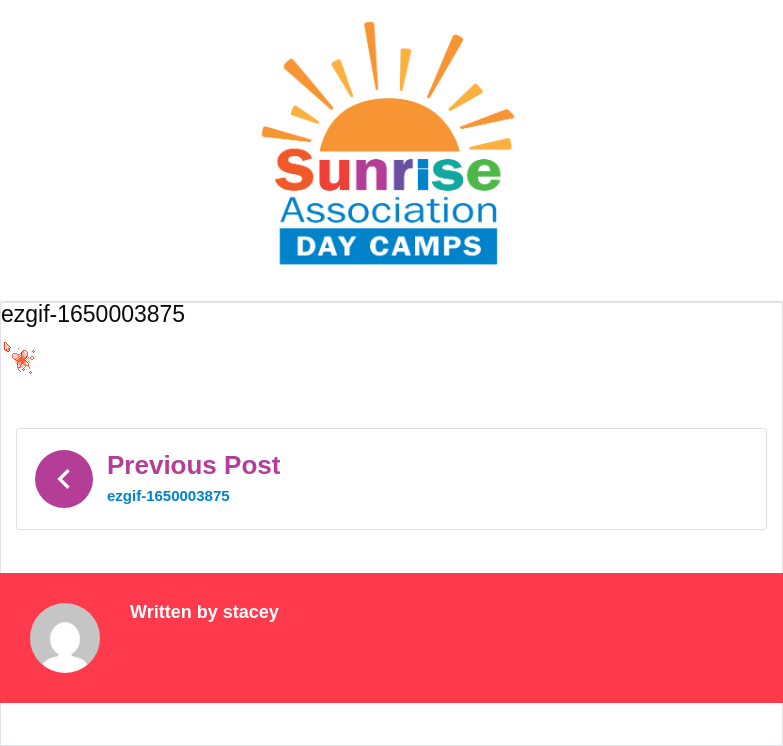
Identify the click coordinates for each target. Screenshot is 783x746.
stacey (251, 612)
